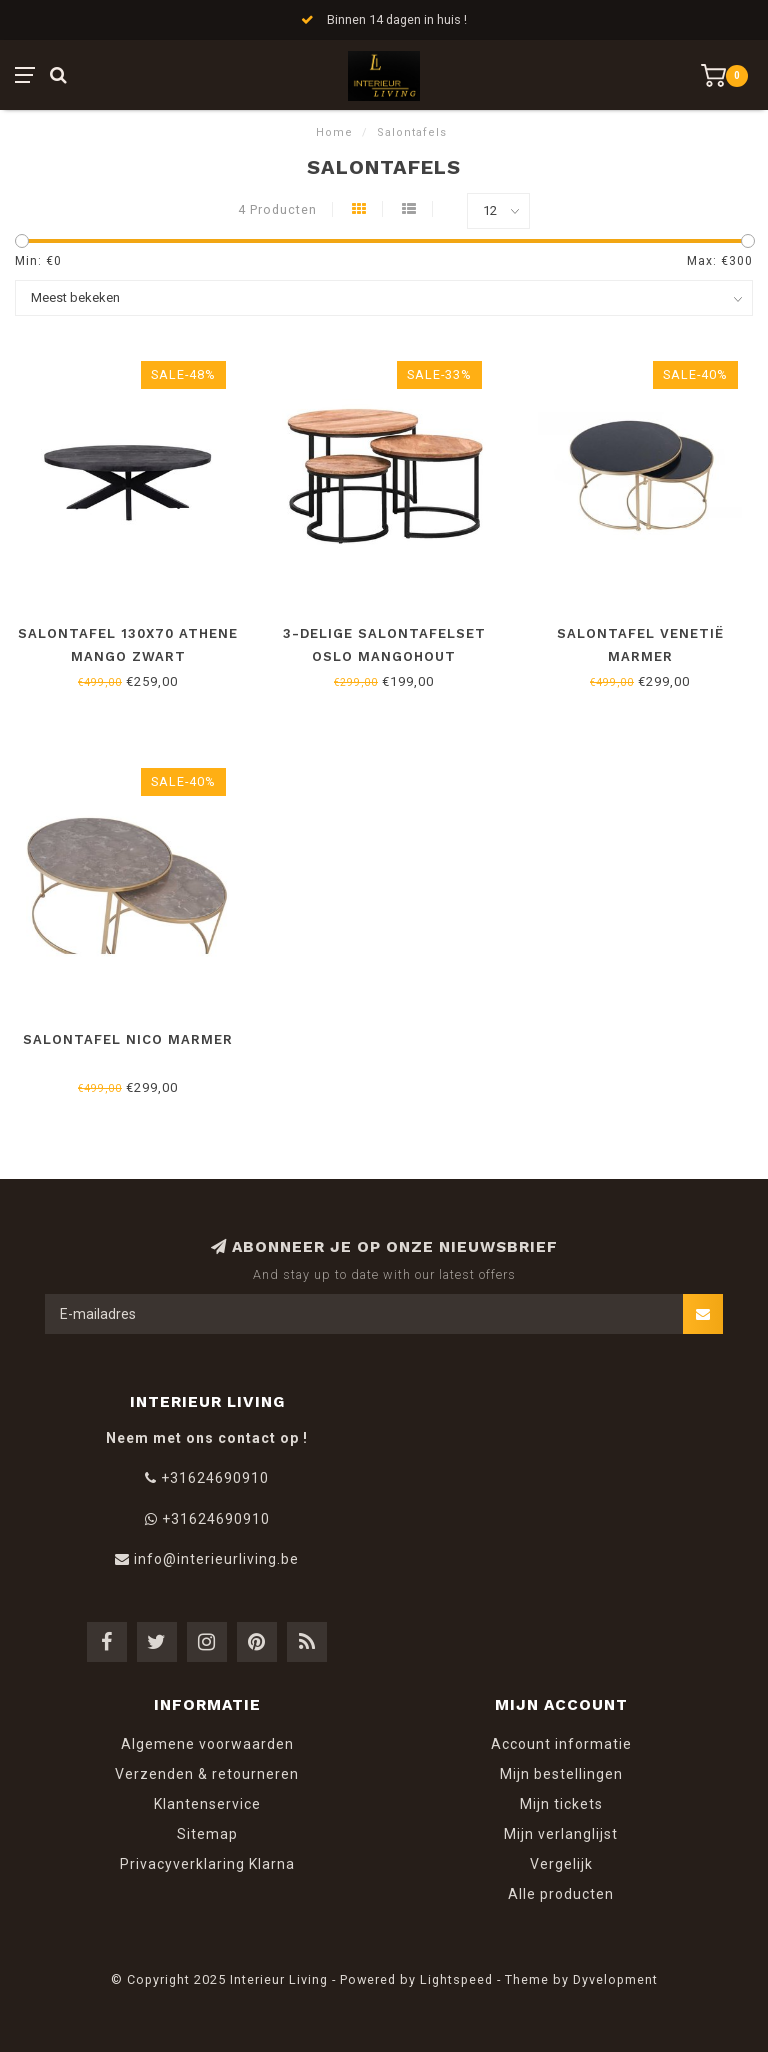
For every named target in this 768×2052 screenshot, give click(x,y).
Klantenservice (207, 1804)
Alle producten (561, 1894)
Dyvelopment (615, 1979)
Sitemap (207, 1834)
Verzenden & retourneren (207, 1774)
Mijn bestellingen (561, 1774)
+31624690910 (215, 1478)
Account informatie (561, 1744)
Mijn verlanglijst (561, 1834)
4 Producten (277, 209)
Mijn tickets (561, 1804)
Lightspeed (456, 1979)
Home (334, 132)
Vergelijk (561, 1864)
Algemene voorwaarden (207, 1744)
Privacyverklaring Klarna (207, 1864)
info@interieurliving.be (216, 1559)
